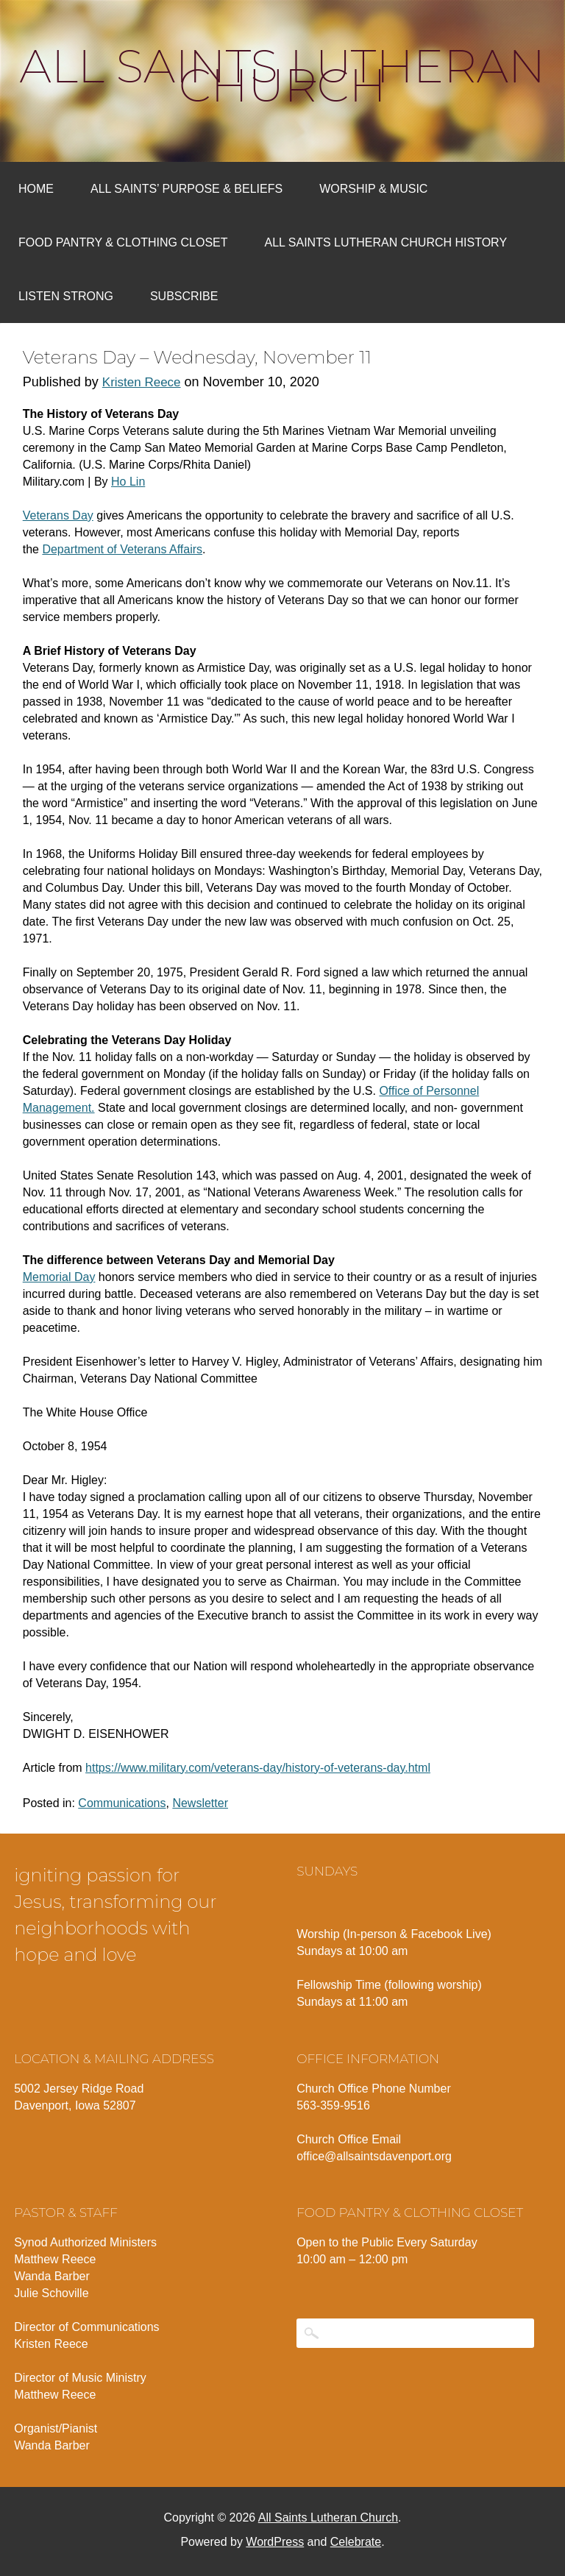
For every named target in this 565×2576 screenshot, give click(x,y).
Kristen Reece (141, 382)
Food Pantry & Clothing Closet (123, 242)
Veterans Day (58, 515)
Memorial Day (59, 1277)
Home (36, 188)
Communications (122, 1803)
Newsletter (200, 1803)
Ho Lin (128, 481)
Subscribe (184, 296)
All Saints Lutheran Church (283, 76)
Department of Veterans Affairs (122, 549)
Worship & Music (373, 188)
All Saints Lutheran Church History (386, 242)
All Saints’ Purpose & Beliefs (186, 188)
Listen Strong (65, 296)
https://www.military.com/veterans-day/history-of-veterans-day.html (257, 1767)
